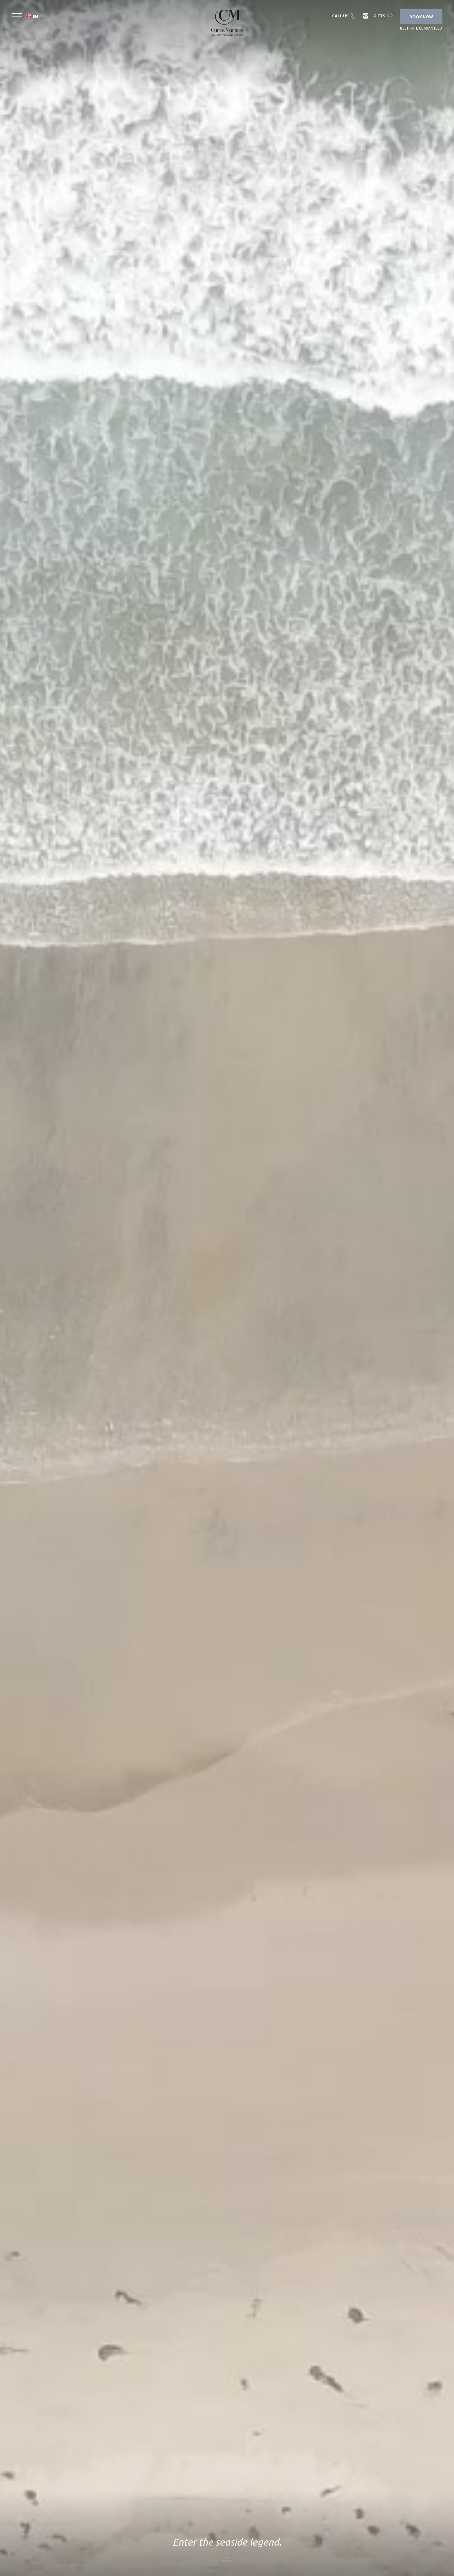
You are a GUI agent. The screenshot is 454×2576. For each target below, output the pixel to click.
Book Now (421, 16)
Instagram (365, 16)
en (35, 16)
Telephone (345, 16)
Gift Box (384, 16)
